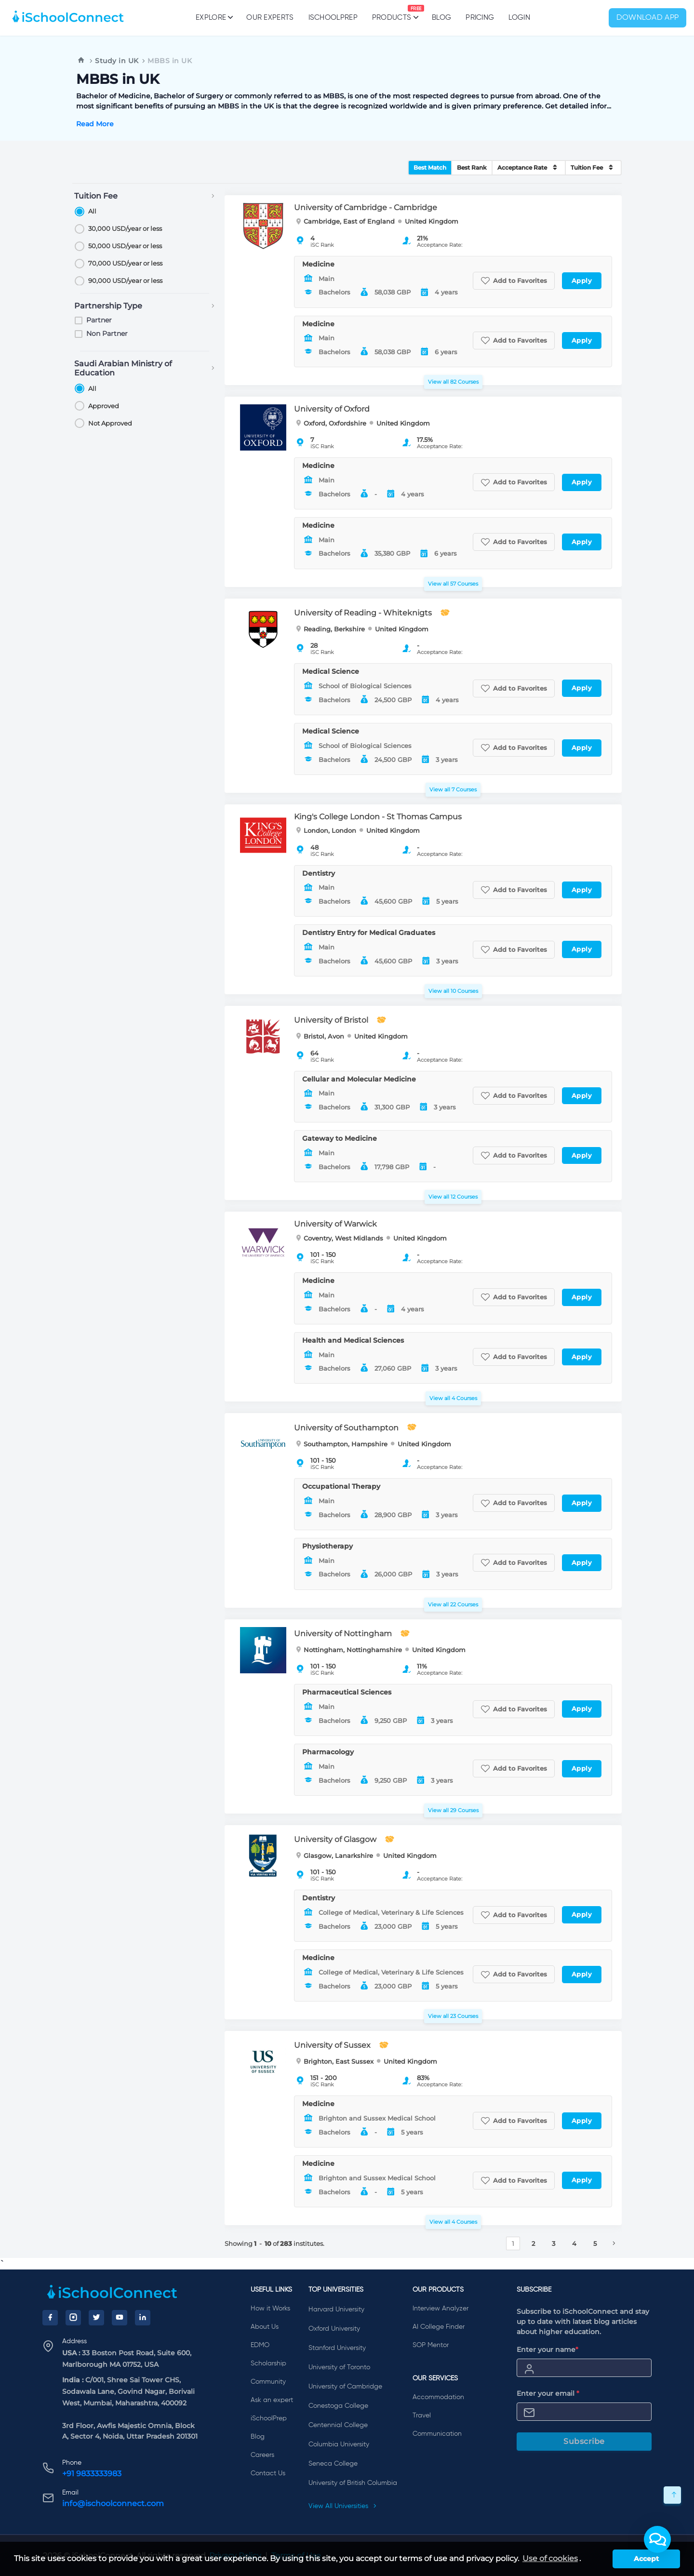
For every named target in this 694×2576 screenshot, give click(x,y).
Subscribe (584, 2441)
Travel (422, 2415)
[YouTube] (119, 2317)
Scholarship (268, 2363)
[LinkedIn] (142, 2317)
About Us (265, 2326)
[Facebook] (50, 2317)
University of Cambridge (345, 2386)
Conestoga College (338, 2405)
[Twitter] (96, 2317)
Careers (262, 2455)
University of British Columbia (352, 2483)
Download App (647, 18)
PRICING (480, 17)
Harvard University (336, 2309)
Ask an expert (272, 2400)
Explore (214, 17)
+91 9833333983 (91, 2473)
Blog (441, 17)
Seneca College (333, 2463)
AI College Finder (439, 2326)
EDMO (260, 2345)
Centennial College (338, 2425)
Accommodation (438, 2397)
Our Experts (270, 17)
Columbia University (338, 2444)
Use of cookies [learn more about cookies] (550, 2558)
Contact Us (268, 2473)
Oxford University (334, 2328)
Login (519, 17)
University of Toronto (339, 2367)
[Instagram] (73, 2317)
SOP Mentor (431, 2345)
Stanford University (337, 2348)
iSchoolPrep (333, 17)
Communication (437, 2433)
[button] (657, 2539)
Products (391, 13)
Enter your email (548, 2393)
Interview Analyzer (440, 2308)
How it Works (270, 2308)
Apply (582, 280)
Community (268, 2381)
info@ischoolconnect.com (113, 2503)
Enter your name (547, 2349)
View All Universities (342, 2506)
